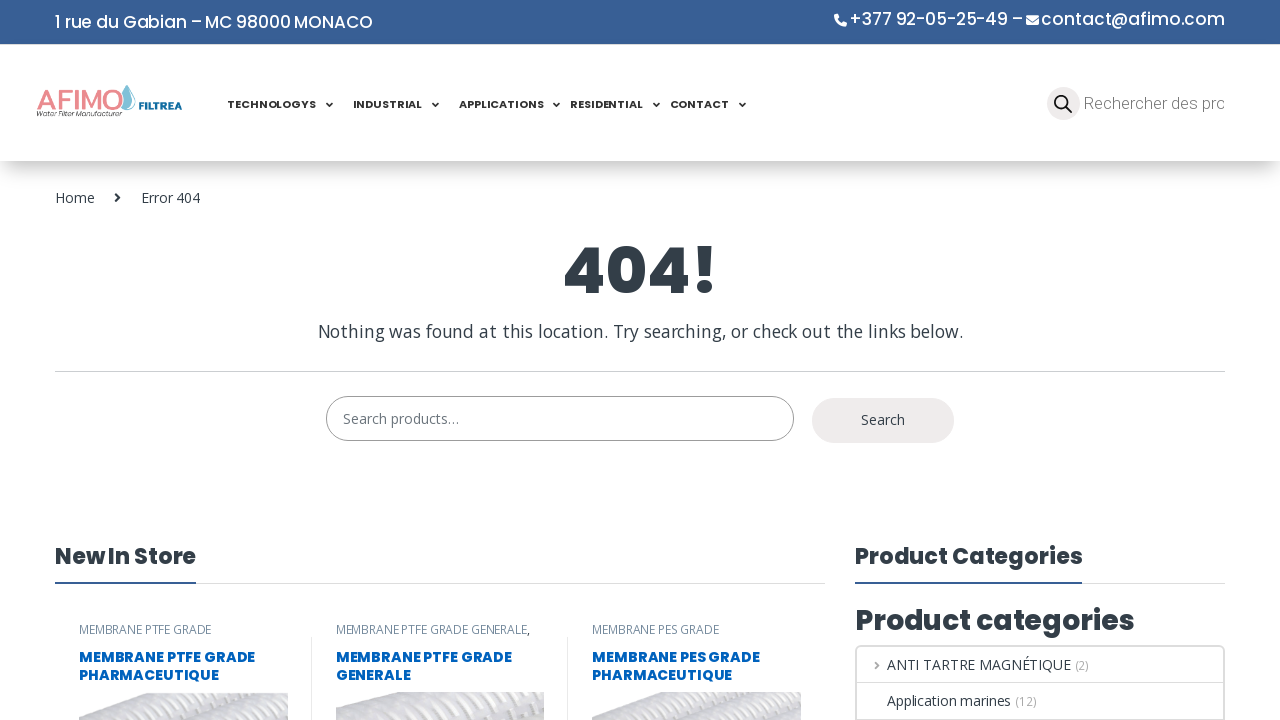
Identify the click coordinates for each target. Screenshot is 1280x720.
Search (883, 419)
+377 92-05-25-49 (928, 19)
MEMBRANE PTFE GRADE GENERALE (431, 629)
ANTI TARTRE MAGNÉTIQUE (964, 664)
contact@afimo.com (1133, 19)
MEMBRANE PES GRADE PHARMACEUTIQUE (655, 636)
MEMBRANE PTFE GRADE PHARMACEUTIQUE (145, 636)
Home (74, 197)
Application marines (934, 700)
